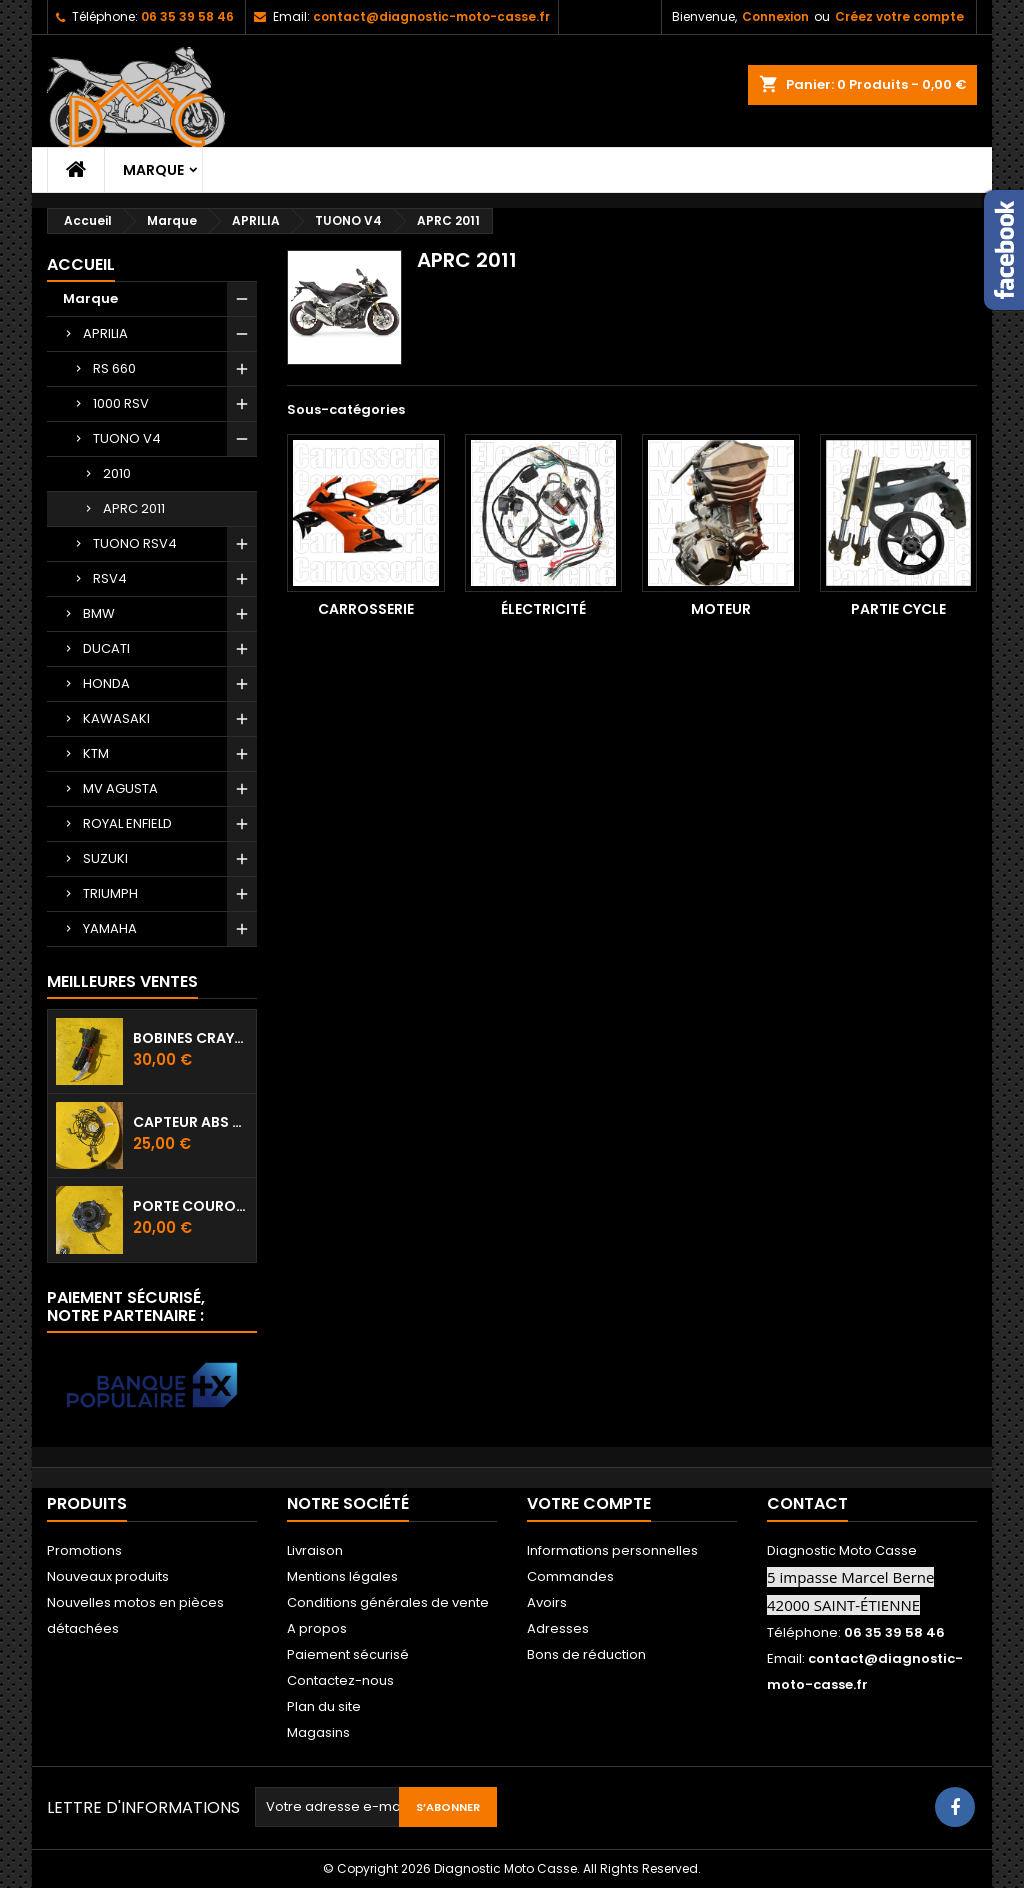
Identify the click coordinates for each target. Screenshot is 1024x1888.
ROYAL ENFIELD (127, 823)
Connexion (775, 16)
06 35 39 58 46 (187, 16)
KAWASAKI (116, 718)
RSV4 (110, 578)
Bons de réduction (586, 1654)
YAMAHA (110, 928)
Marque (153, 170)
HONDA (106, 683)
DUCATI (106, 648)
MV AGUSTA (120, 788)
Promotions (84, 1550)
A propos (317, 1628)
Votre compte (589, 1503)
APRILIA (105, 333)
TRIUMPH (110, 893)
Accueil (81, 264)
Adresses (558, 1628)
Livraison (315, 1550)
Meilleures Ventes (122, 981)
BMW (99, 613)
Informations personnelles (612, 1550)
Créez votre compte (899, 16)
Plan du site (324, 1706)
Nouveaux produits (108, 1576)
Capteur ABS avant (190, 1122)
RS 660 (114, 368)
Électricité (543, 609)
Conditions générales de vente (388, 1602)
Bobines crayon (190, 1038)
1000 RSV (121, 403)
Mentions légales (342, 1576)
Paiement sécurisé (348, 1654)
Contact (807, 1503)
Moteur (721, 609)
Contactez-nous (340, 1680)
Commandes (570, 1576)
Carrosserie (366, 609)
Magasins (318, 1732)
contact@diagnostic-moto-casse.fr (431, 16)
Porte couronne (190, 1206)
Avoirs (547, 1602)
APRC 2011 (134, 508)
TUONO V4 (127, 438)
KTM (96, 753)
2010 (117, 473)
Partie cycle (898, 609)
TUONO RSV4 (135, 543)
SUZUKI (105, 858)
